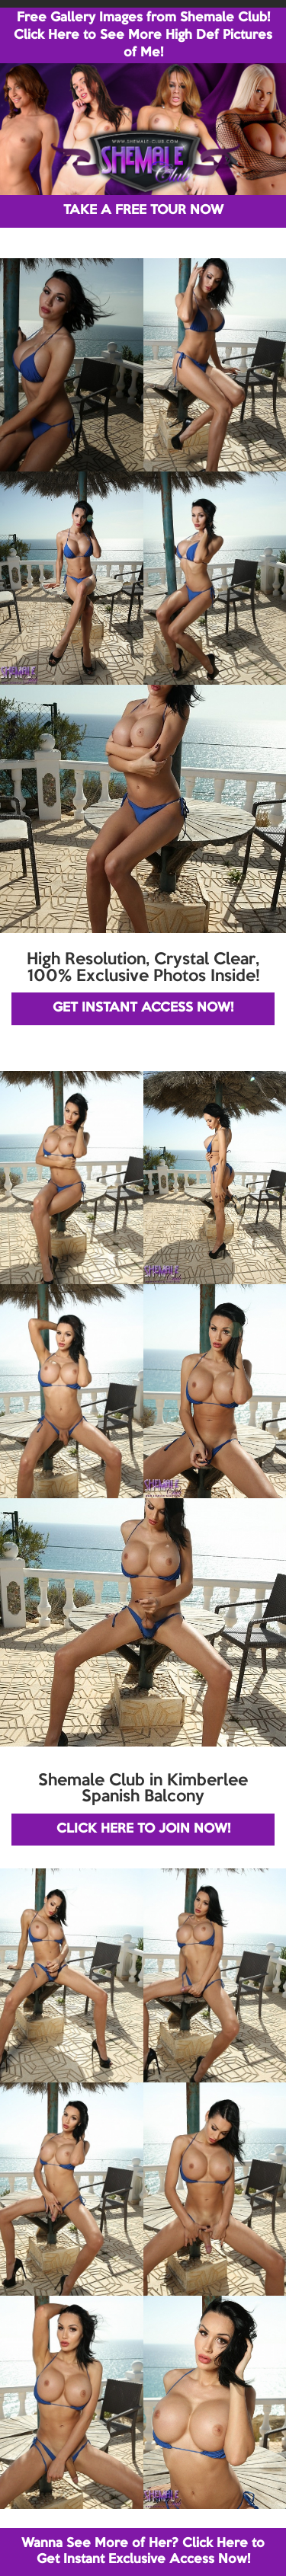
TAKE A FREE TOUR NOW (143, 210)
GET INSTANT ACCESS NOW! (143, 1008)
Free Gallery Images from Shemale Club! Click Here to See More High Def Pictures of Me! (143, 35)
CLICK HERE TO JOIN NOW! (143, 1829)
